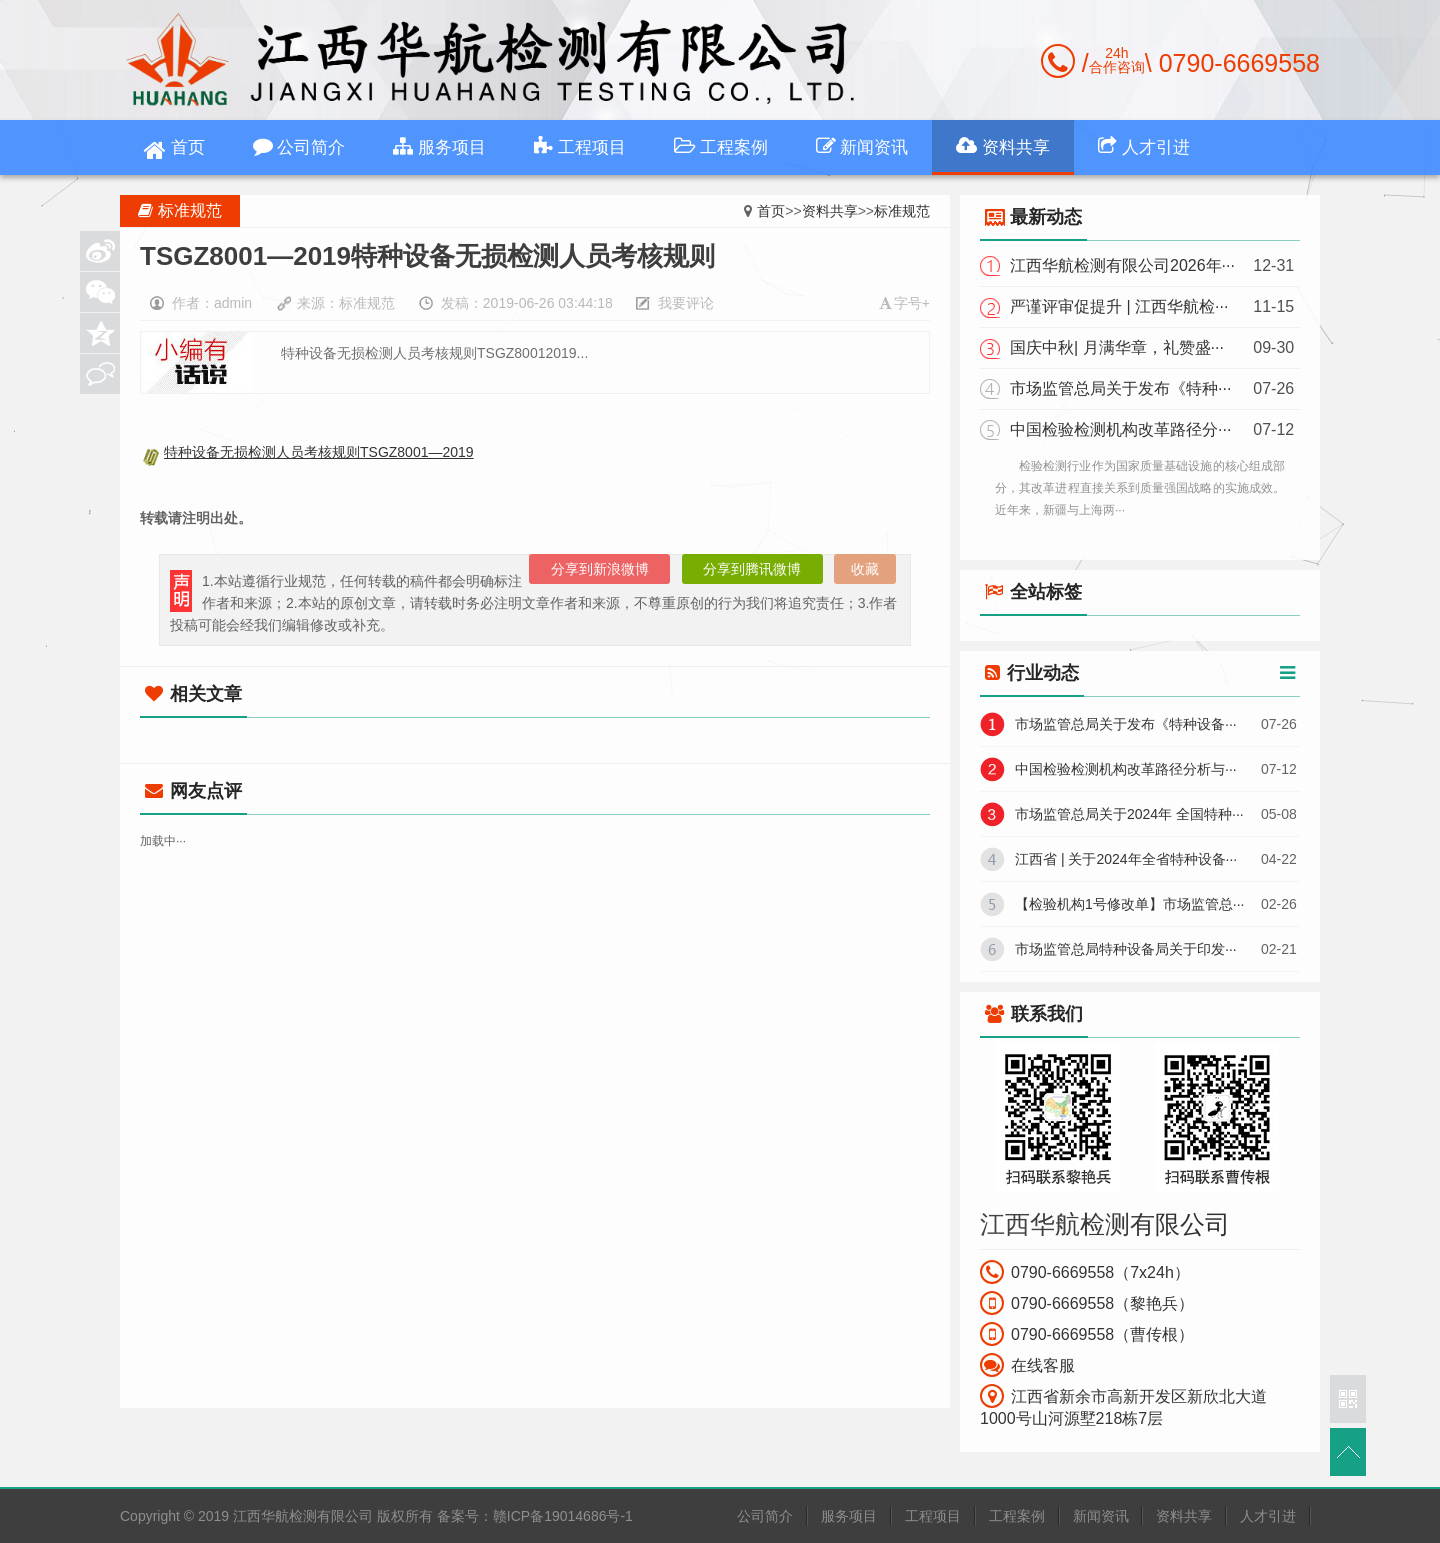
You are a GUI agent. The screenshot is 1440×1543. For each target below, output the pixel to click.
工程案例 (721, 146)
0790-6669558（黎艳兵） (1087, 1303)
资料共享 (1003, 146)
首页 (174, 150)
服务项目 (439, 146)
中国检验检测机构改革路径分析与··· (1126, 769)
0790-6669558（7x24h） (1085, 1272)
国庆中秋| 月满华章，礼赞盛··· (1117, 347)
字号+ (904, 303)
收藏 (865, 569)
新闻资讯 (862, 146)
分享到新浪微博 (600, 569)
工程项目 (580, 146)
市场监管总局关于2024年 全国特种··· (1129, 814)
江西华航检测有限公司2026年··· (1122, 265)
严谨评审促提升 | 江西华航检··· (1119, 306)
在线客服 (1027, 1365)
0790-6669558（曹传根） (1087, 1334)
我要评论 (686, 303)
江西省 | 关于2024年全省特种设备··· (1126, 859)
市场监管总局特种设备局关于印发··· (1126, 949)
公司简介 (299, 146)
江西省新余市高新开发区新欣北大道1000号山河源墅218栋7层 (1123, 1405)
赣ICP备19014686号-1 (563, 1516)
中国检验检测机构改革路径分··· (1120, 429)
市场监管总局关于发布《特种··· (1120, 388)
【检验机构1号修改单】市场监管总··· (1129, 904)
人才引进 (1144, 146)
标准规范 (902, 211)
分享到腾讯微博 (752, 569)
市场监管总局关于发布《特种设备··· (1126, 724)
